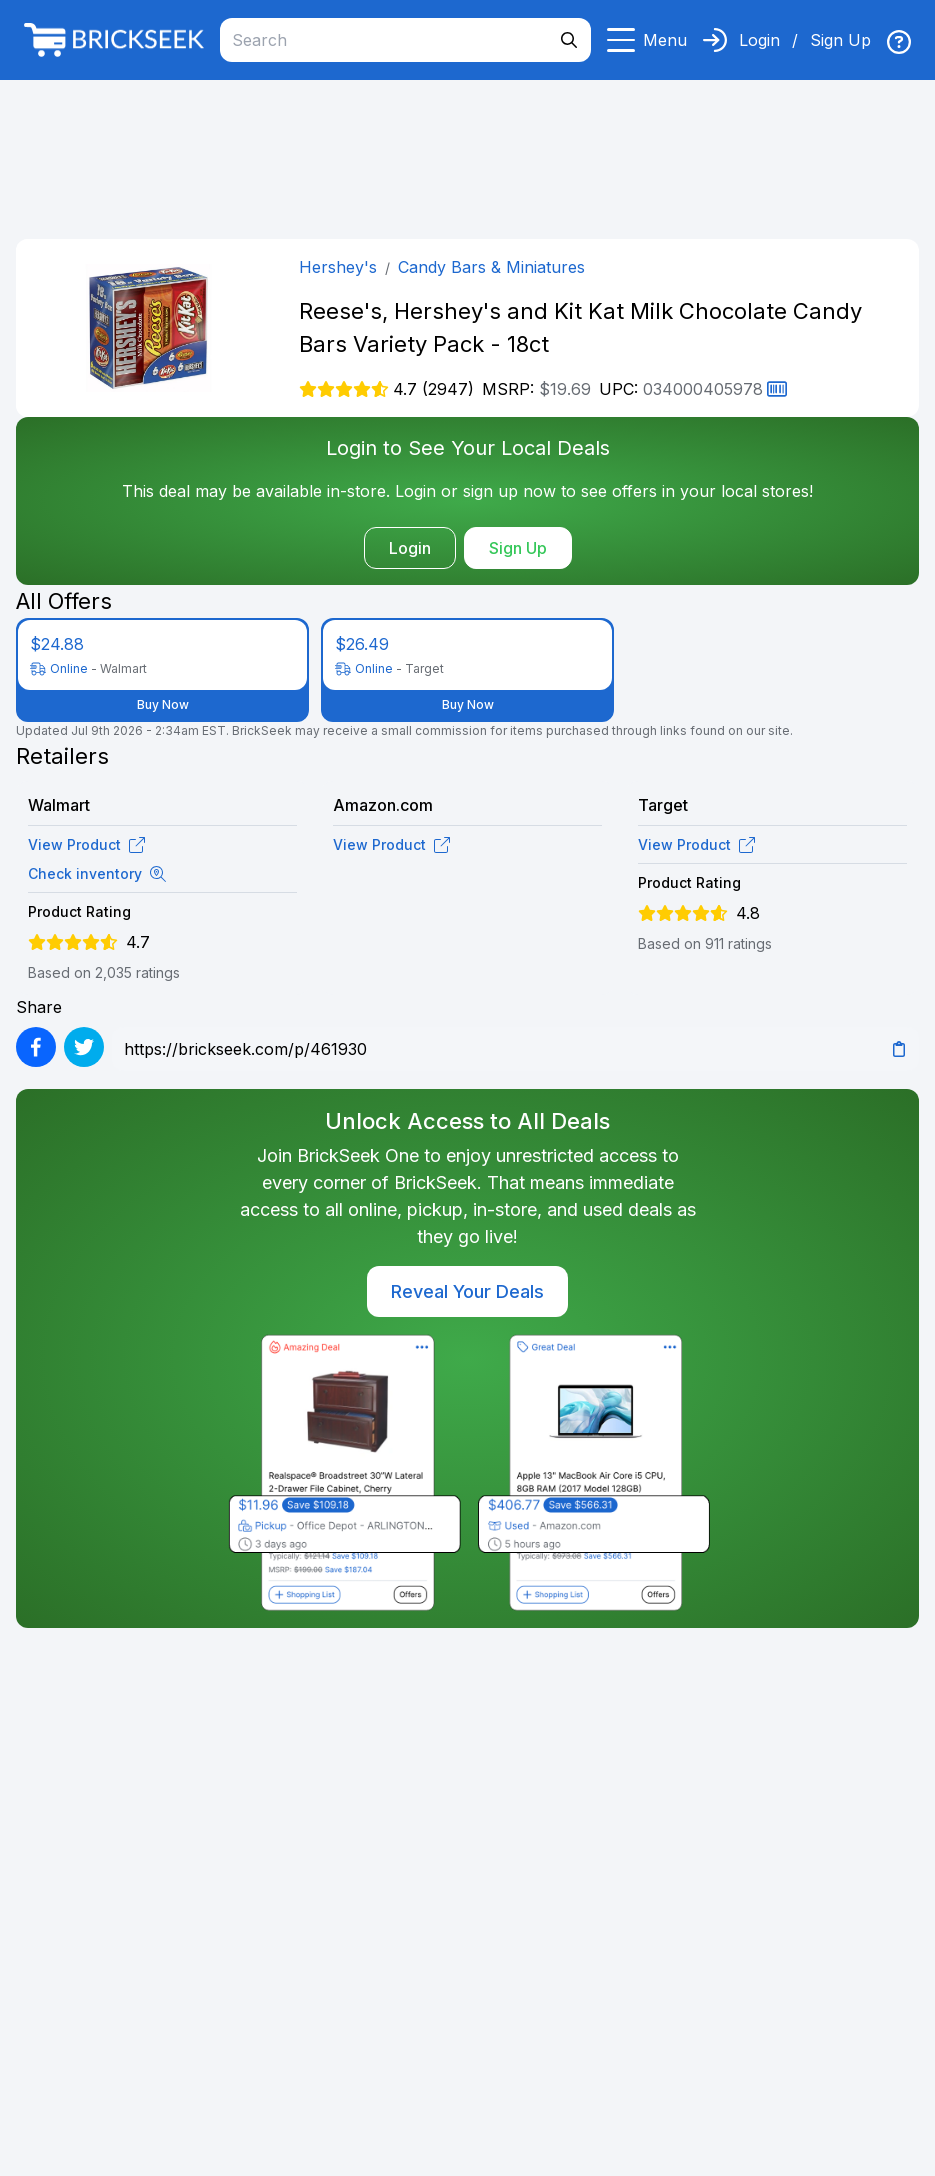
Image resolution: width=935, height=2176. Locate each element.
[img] (899, 42)
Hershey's (338, 267)
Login (759, 40)
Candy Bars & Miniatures (491, 267)
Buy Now (163, 704)
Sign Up (840, 40)
